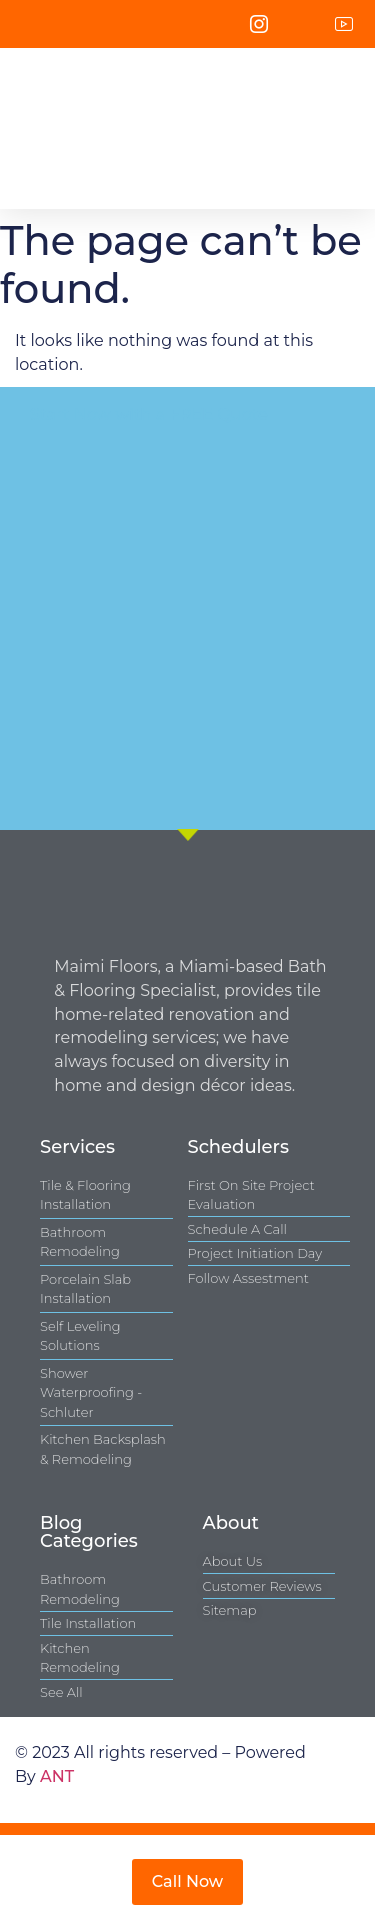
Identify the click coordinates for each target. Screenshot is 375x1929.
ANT (57, 1776)
